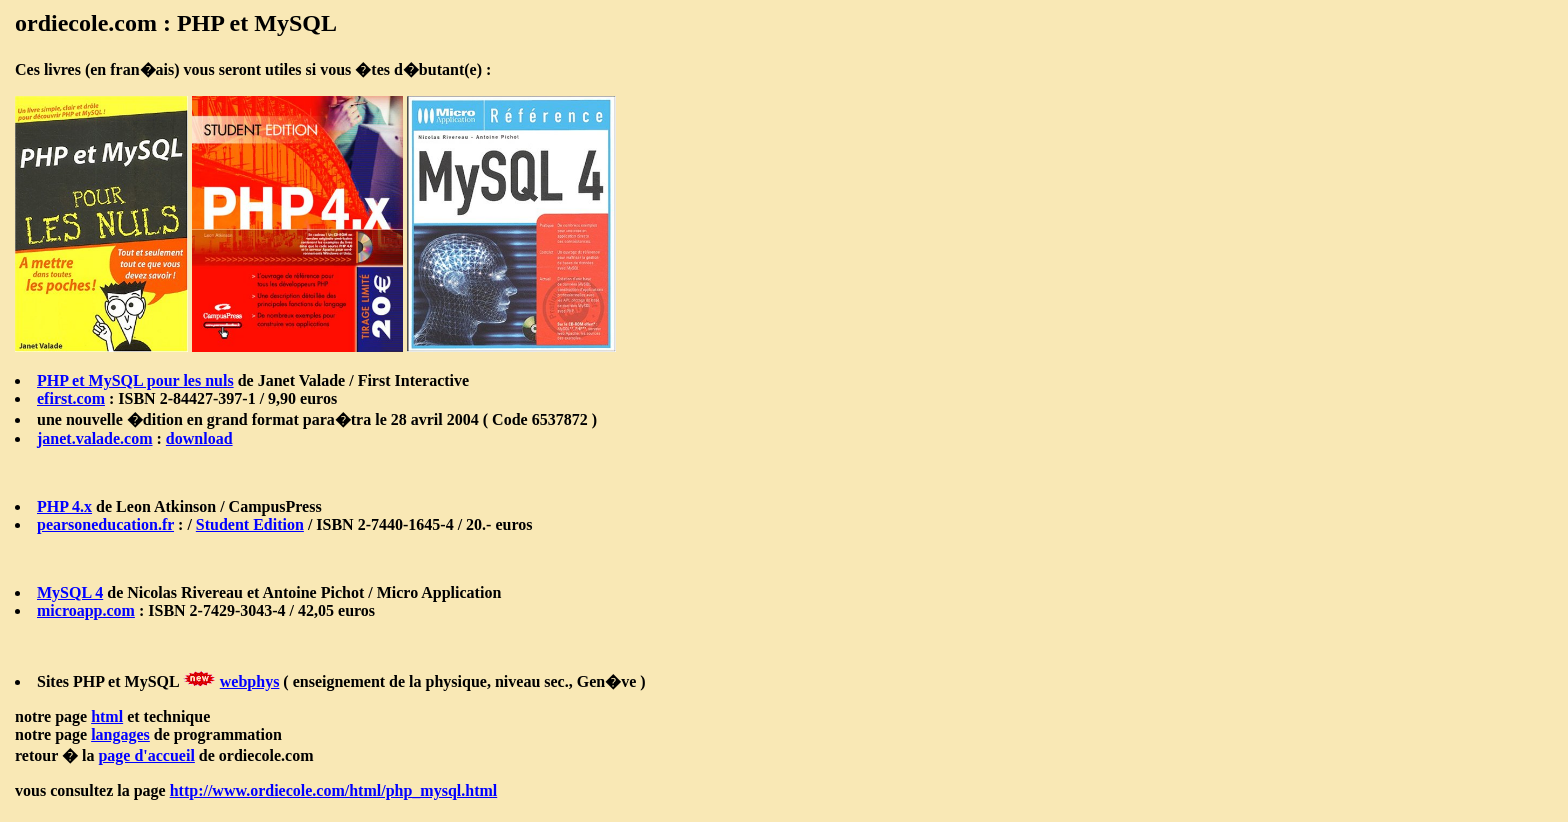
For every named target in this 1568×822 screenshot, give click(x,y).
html (107, 716)
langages (120, 734)
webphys (250, 681)
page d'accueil (146, 755)
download (199, 438)
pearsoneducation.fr (105, 524)
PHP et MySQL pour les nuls (135, 380)
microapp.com (86, 610)
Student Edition (250, 524)
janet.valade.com (95, 438)
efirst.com (71, 398)
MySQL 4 (70, 592)
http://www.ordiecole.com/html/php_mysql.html (334, 790)
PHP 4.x (64, 506)
